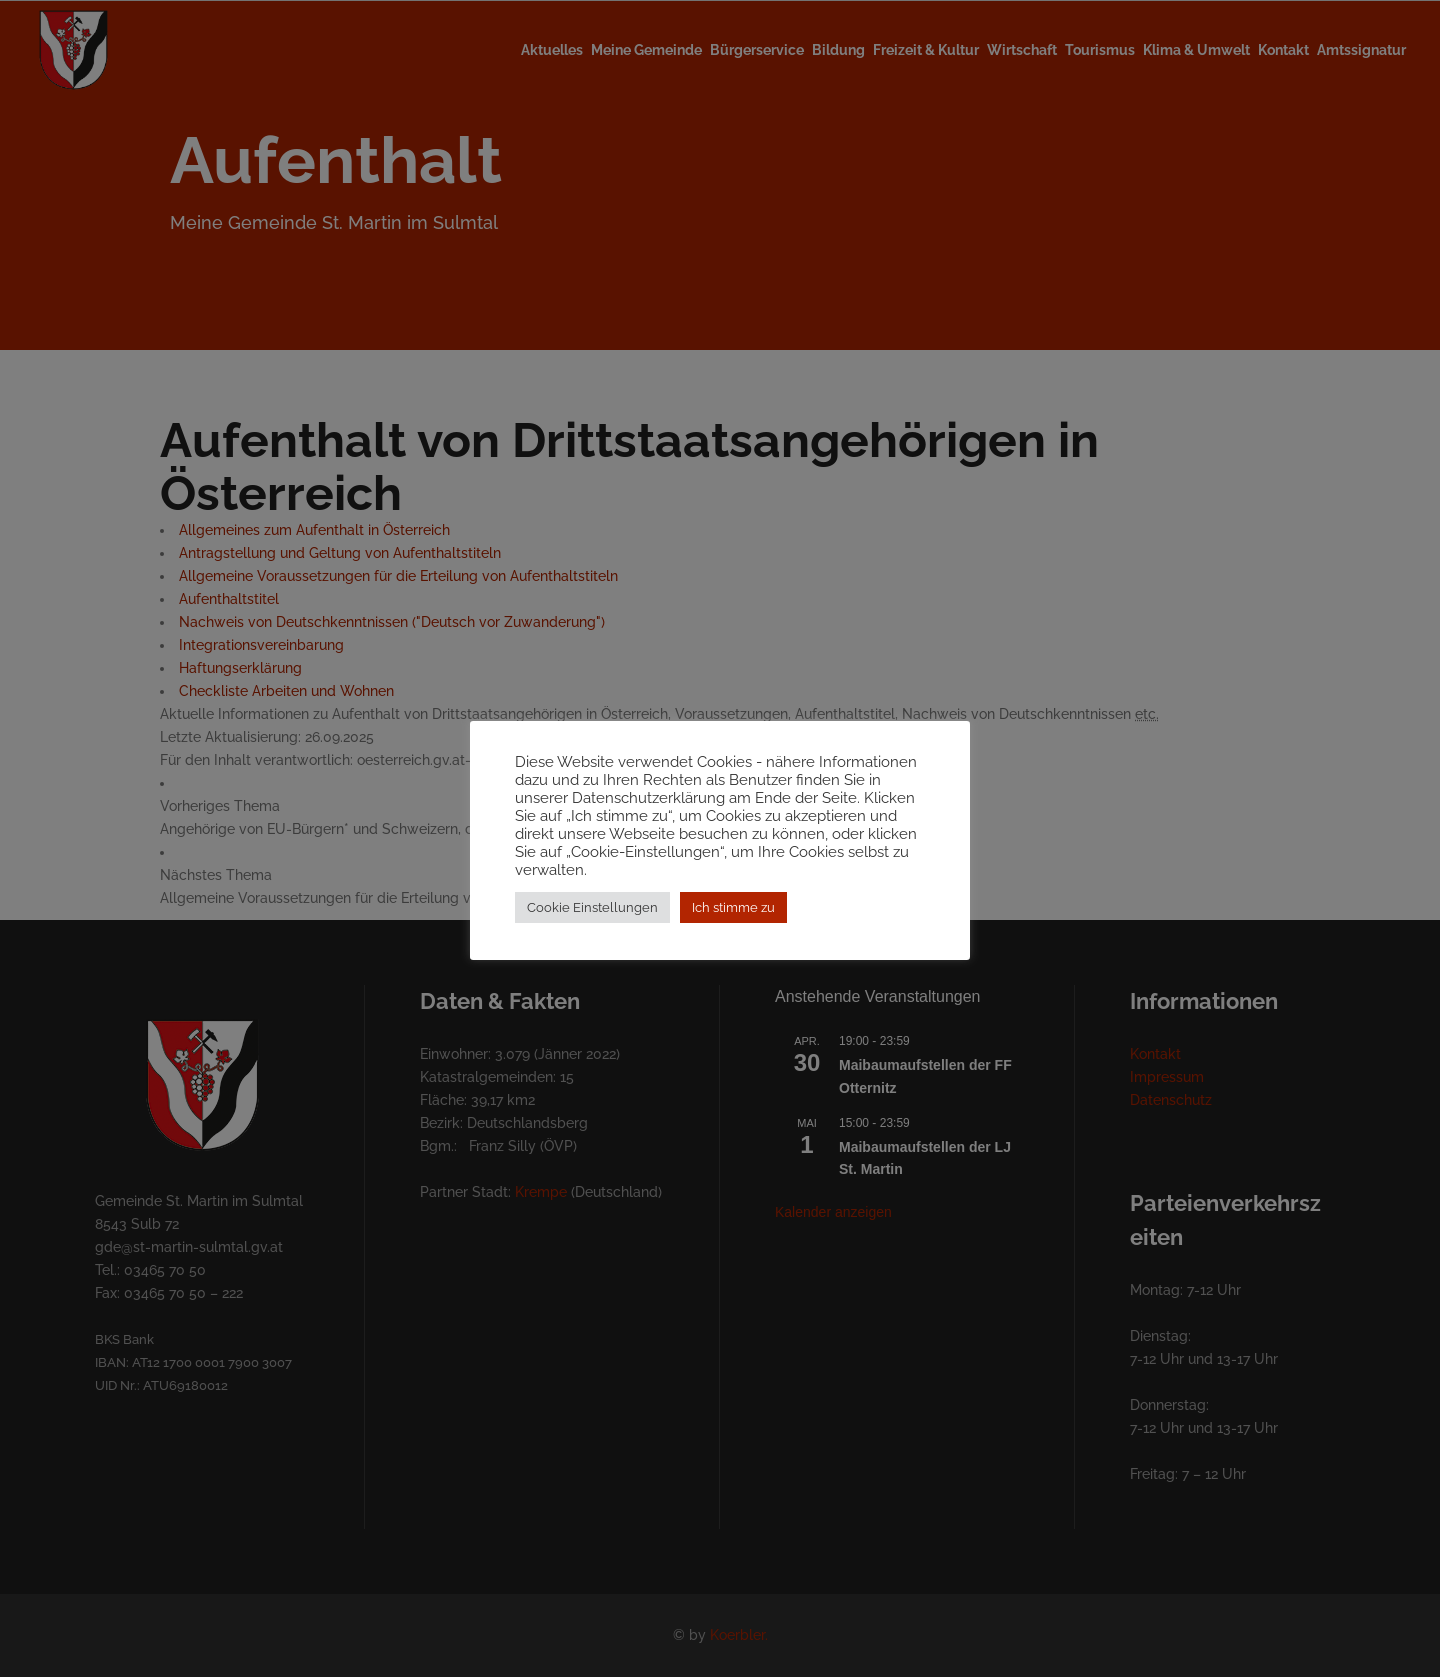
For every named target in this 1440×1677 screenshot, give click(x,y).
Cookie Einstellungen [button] (592, 916)
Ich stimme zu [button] (733, 916)
